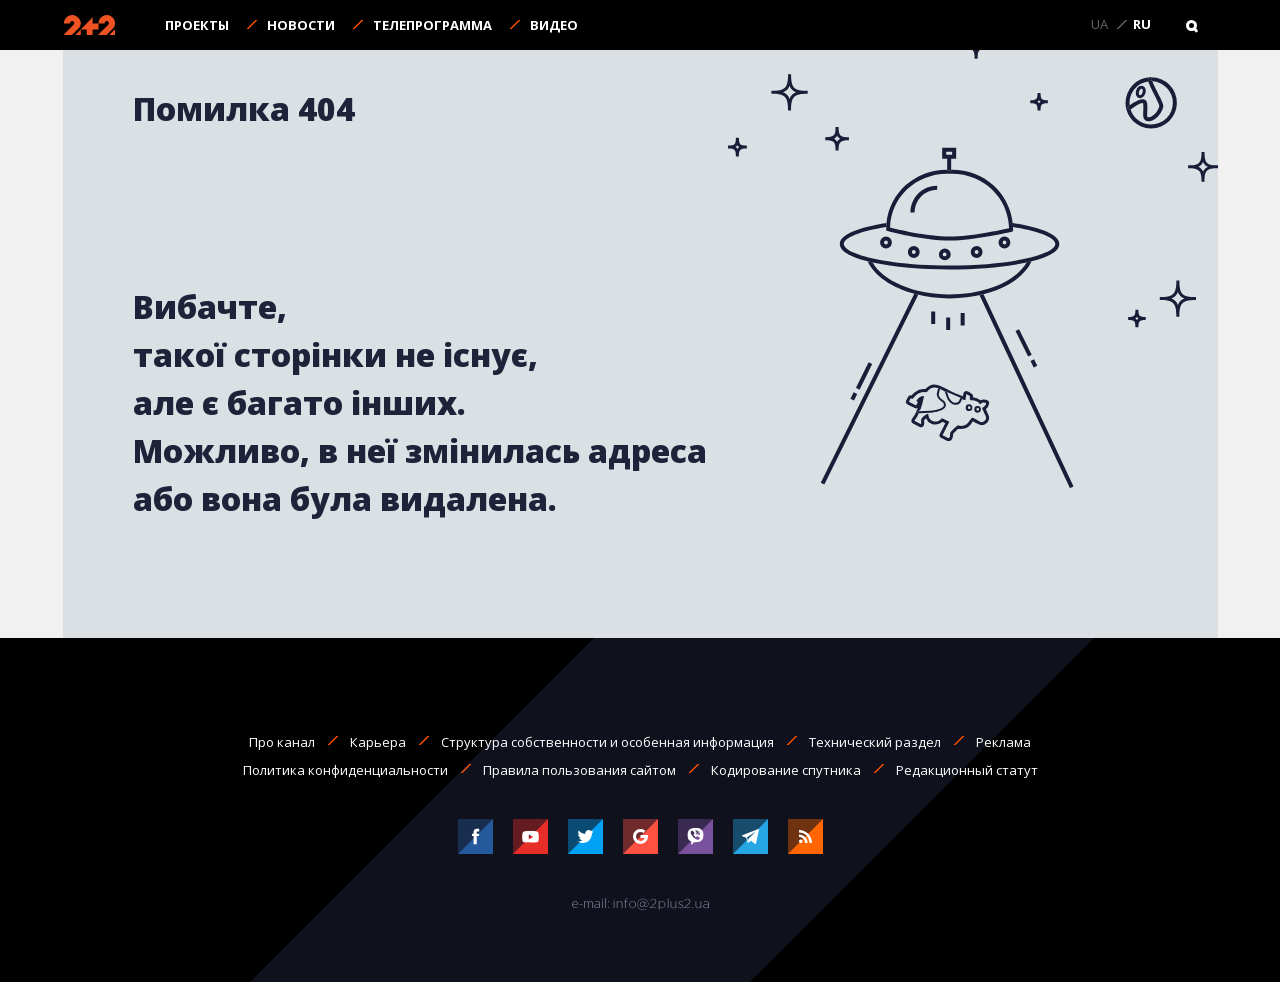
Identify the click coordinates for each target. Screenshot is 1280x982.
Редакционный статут (967, 770)
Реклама (1003, 742)
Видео (554, 25)
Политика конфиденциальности (345, 770)
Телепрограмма (432, 25)
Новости (301, 25)
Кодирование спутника (786, 770)
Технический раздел (875, 742)
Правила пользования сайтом (579, 770)
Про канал (282, 742)
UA (1099, 25)
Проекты (197, 25)
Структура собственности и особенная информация (607, 742)
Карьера (378, 742)
